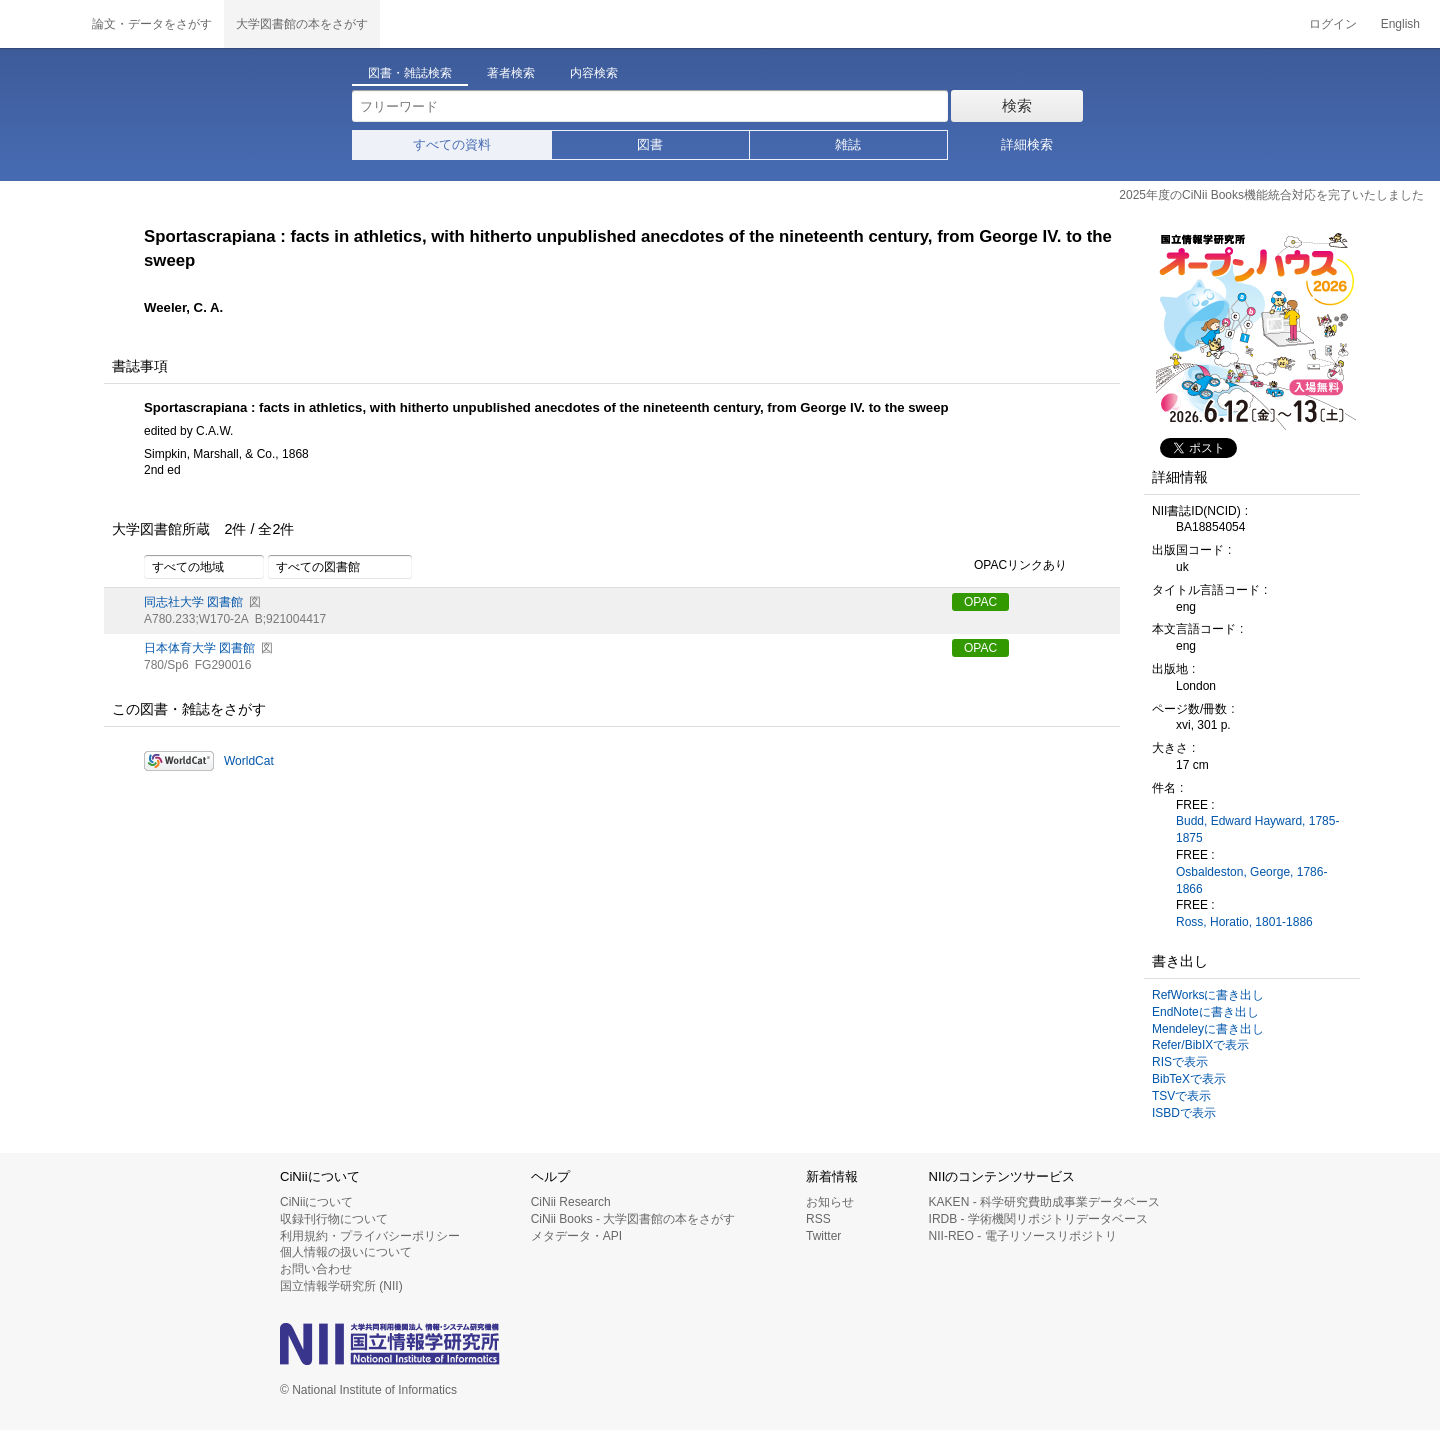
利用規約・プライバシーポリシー (370, 1236)
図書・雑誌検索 (410, 73)
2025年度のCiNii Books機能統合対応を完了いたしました (1271, 195)
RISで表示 (1180, 1062)
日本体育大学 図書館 (199, 648)
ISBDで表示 (1184, 1113)
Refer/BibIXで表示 (1200, 1045)
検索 (1017, 105)
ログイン (1333, 24)
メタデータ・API (576, 1236)
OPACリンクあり (1009, 566)
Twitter (823, 1236)
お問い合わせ (316, 1269)
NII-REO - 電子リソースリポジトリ (1023, 1236)
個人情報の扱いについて (346, 1252)
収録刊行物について (334, 1219)
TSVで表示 (1181, 1096)
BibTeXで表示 (1189, 1079)
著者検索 (511, 73)
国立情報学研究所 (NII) (341, 1286)
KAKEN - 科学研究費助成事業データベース (1044, 1202)
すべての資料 (452, 144)
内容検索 (594, 73)
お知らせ (830, 1202)
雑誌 (848, 144)
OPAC (980, 602)
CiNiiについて (316, 1202)
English (1400, 24)
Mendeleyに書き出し (1208, 1029)
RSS (818, 1219)
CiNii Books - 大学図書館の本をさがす (633, 1219)
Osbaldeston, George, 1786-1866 (1251, 880)
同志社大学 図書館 (193, 602)
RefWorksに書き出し (1208, 995)
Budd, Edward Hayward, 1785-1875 (1257, 829)
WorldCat (249, 761)
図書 (650, 144)
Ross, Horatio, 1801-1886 (1244, 922)
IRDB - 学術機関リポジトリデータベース (1038, 1219)
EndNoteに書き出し (1205, 1012)
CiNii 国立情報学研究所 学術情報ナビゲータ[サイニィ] (40, 24)
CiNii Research (571, 1202)
